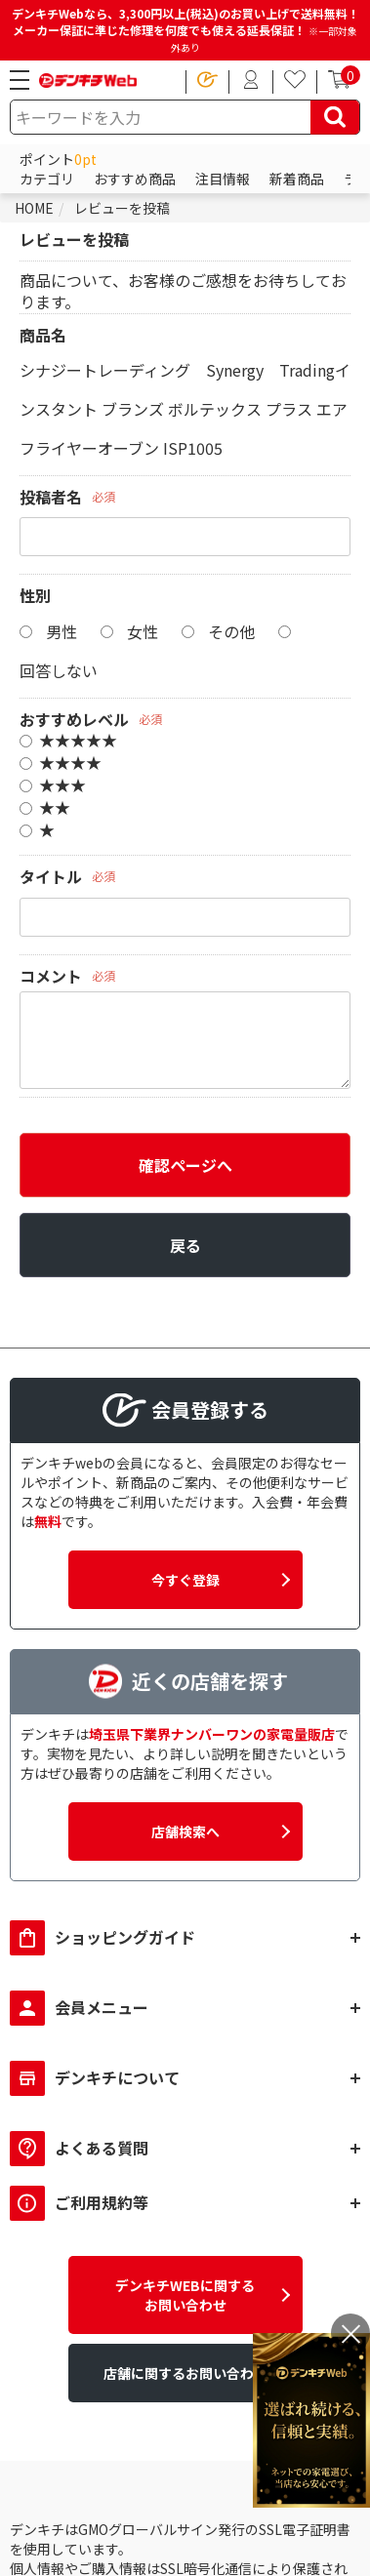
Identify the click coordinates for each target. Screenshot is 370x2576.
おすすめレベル (74, 719)
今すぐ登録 (185, 1580)
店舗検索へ (185, 1831)
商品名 (43, 334)
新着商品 (296, 178)
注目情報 (222, 178)
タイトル (51, 876)
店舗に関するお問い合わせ (185, 2373)
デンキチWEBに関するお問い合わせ (185, 2294)
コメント (51, 975)
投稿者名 (51, 496)
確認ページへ (185, 1165)
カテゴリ (47, 178)
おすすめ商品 (135, 178)
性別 (35, 595)
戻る (185, 1245)
